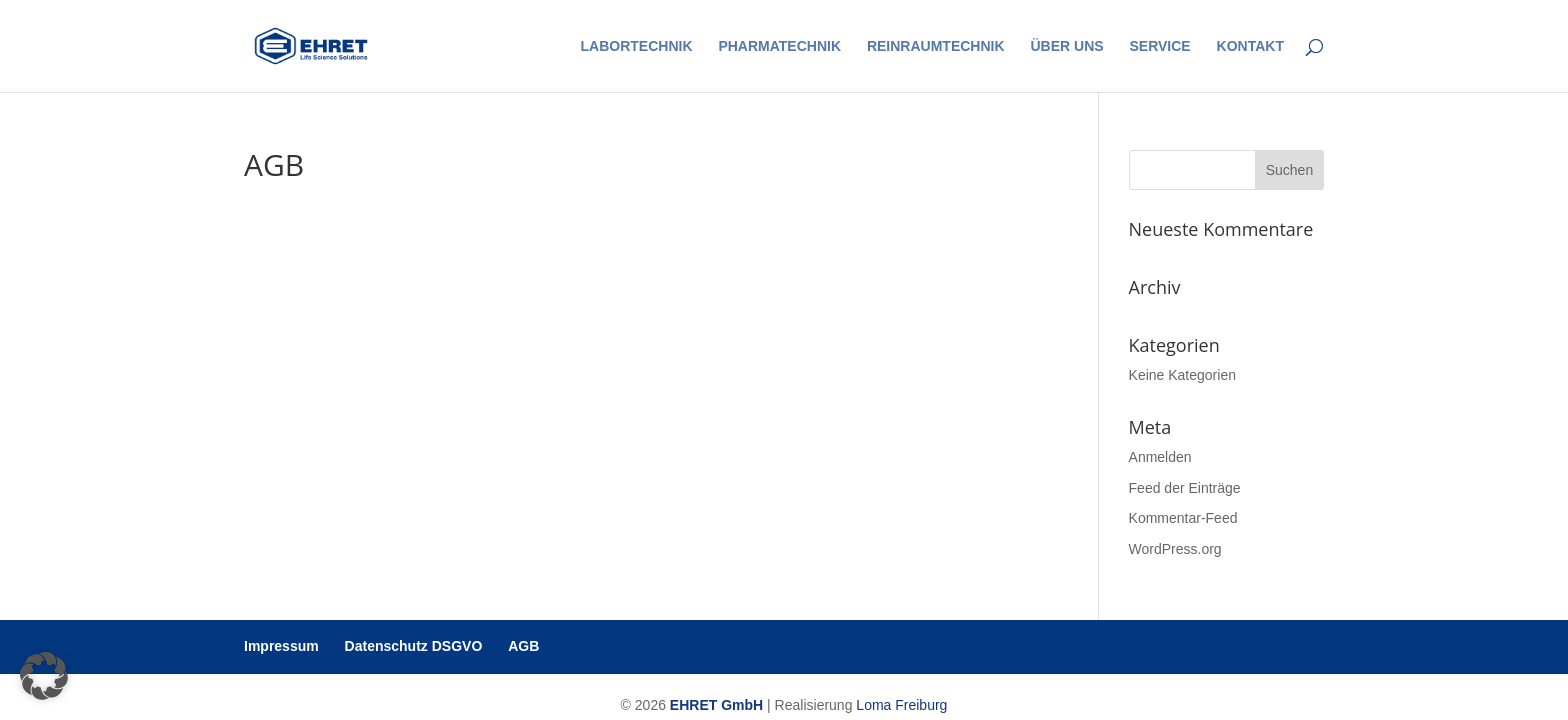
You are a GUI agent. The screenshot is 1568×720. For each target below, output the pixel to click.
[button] (44, 676)
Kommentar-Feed (1183, 518)
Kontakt (1250, 46)
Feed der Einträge (1185, 488)
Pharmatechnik (779, 46)
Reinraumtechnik (936, 46)
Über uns (1066, 46)
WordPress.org (1175, 549)
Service (1159, 46)
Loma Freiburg (901, 705)
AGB (523, 646)
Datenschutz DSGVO (414, 646)
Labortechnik (637, 46)
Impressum (281, 646)
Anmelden (1160, 457)
